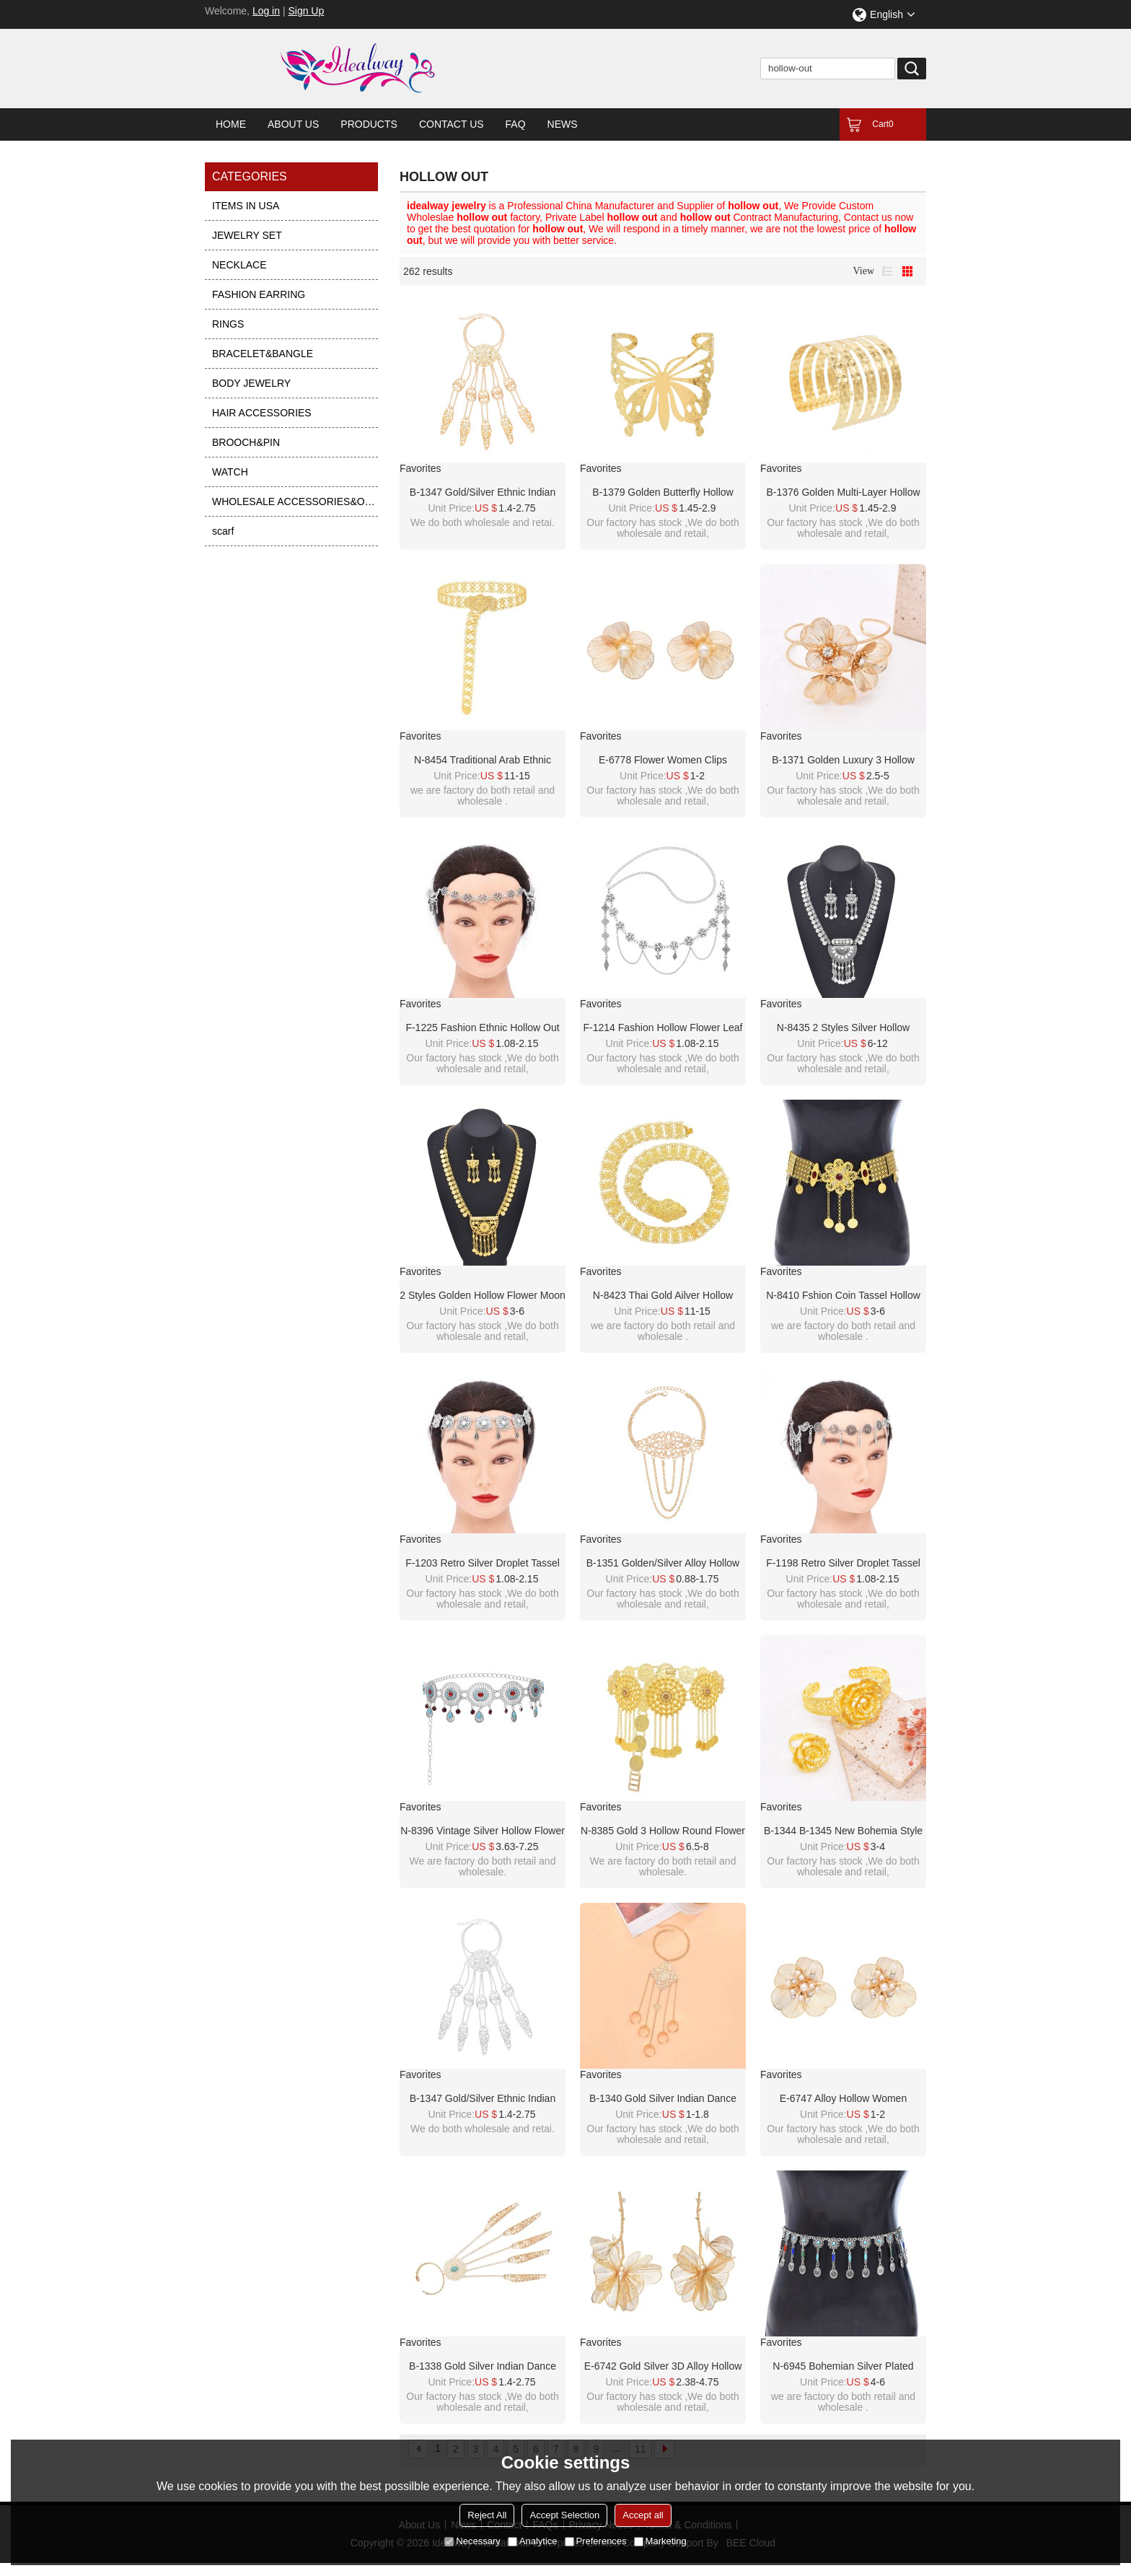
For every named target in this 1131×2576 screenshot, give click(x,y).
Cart (882, 124)
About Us (293, 124)
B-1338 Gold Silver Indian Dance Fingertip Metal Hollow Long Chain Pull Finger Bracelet (482, 2366)
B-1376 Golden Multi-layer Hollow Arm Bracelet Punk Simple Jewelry (843, 492)
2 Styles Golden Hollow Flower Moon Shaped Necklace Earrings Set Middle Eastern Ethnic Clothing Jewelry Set (483, 1295)
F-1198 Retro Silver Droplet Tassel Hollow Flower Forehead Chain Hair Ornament (843, 1563)
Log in (266, 11)
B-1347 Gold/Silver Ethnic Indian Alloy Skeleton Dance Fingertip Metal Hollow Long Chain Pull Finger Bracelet (483, 492)
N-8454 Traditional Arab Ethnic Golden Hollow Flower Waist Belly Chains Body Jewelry (482, 760)
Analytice (533, 2541)
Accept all (642, 2515)
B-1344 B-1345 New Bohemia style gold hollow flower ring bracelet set (843, 1831)
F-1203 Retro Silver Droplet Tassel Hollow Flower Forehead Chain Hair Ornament (482, 1563)
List (887, 271)
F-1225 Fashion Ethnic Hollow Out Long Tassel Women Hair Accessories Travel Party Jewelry (482, 1028)
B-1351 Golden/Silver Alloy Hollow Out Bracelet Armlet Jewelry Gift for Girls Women (662, 1563)
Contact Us (451, 124)
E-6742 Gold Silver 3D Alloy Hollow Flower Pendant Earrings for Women (663, 2366)
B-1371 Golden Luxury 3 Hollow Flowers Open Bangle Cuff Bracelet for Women (843, 760)
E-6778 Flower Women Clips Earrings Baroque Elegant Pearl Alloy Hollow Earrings (663, 760)
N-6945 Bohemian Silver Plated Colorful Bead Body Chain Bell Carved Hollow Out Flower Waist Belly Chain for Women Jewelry (843, 2366)
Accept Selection (564, 2515)
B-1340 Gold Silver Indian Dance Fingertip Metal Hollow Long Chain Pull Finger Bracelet (663, 2099)
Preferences (596, 2541)
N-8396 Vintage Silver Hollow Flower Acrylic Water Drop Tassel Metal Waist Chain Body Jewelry (482, 1831)
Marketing (660, 2541)
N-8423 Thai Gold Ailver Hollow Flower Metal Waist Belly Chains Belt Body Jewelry (663, 1295)
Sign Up (306, 11)
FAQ (516, 124)
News (562, 124)
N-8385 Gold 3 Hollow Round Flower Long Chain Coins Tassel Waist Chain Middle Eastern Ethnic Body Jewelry (663, 1831)
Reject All (486, 2515)
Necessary (472, 2541)
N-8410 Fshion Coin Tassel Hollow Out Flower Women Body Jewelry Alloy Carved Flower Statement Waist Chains (843, 1295)
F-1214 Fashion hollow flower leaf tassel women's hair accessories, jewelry (663, 1028)
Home (231, 124)
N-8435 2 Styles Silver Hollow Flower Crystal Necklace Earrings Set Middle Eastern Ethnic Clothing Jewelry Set (843, 1028)
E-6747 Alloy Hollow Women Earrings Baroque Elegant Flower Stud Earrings (843, 2099)
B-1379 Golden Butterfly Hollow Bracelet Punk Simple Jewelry (662, 492)
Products (368, 124)
